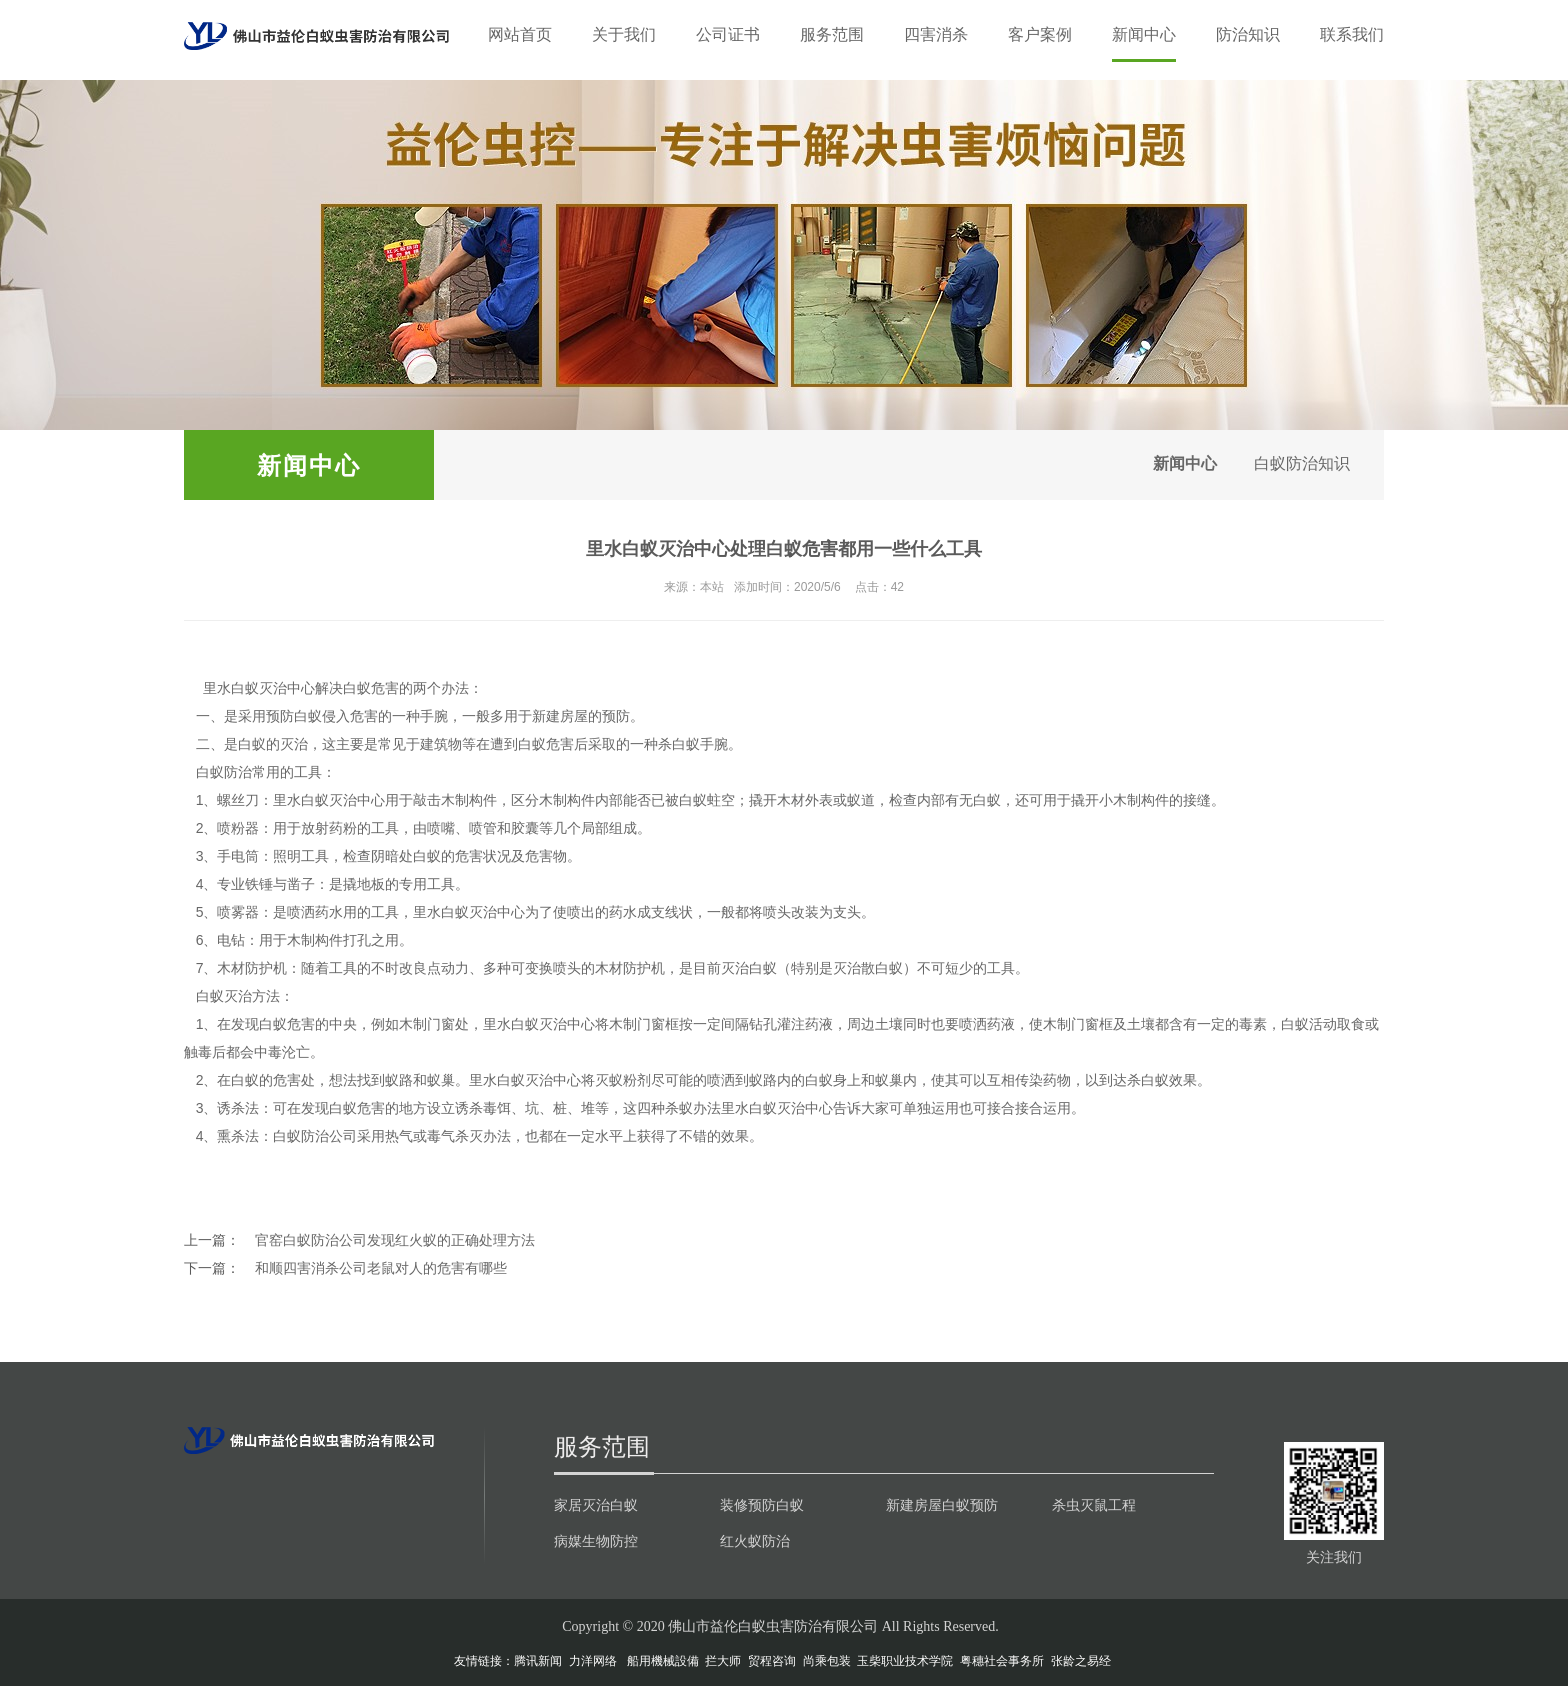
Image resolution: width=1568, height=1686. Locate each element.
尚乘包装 (827, 1661)
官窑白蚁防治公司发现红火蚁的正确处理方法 (395, 1240)
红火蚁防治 (755, 1541)
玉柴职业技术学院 (905, 1661)
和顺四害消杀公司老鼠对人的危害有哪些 (381, 1268)
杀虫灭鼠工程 (1094, 1505)
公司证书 (728, 34)
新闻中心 (1144, 34)
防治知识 (1248, 34)
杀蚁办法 (693, 1108)
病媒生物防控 (596, 1541)
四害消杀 (936, 34)
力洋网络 (593, 1661)
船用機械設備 (663, 1661)
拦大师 (723, 1661)
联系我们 (1352, 34)
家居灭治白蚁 (596, 1505)
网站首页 (520, 34)
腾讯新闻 (538, 1661)
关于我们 (624, 34)
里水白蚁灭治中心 (259, 688)
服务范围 (832, 34)
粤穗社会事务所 (1002, 1661)
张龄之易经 (1081, 1661)
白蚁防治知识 (1296, 464)
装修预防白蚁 (762, 1505)
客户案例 (1040, 34)
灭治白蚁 (749, 968)
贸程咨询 (772, 1661)
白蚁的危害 (448, 856)
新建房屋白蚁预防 (942, 1505)
